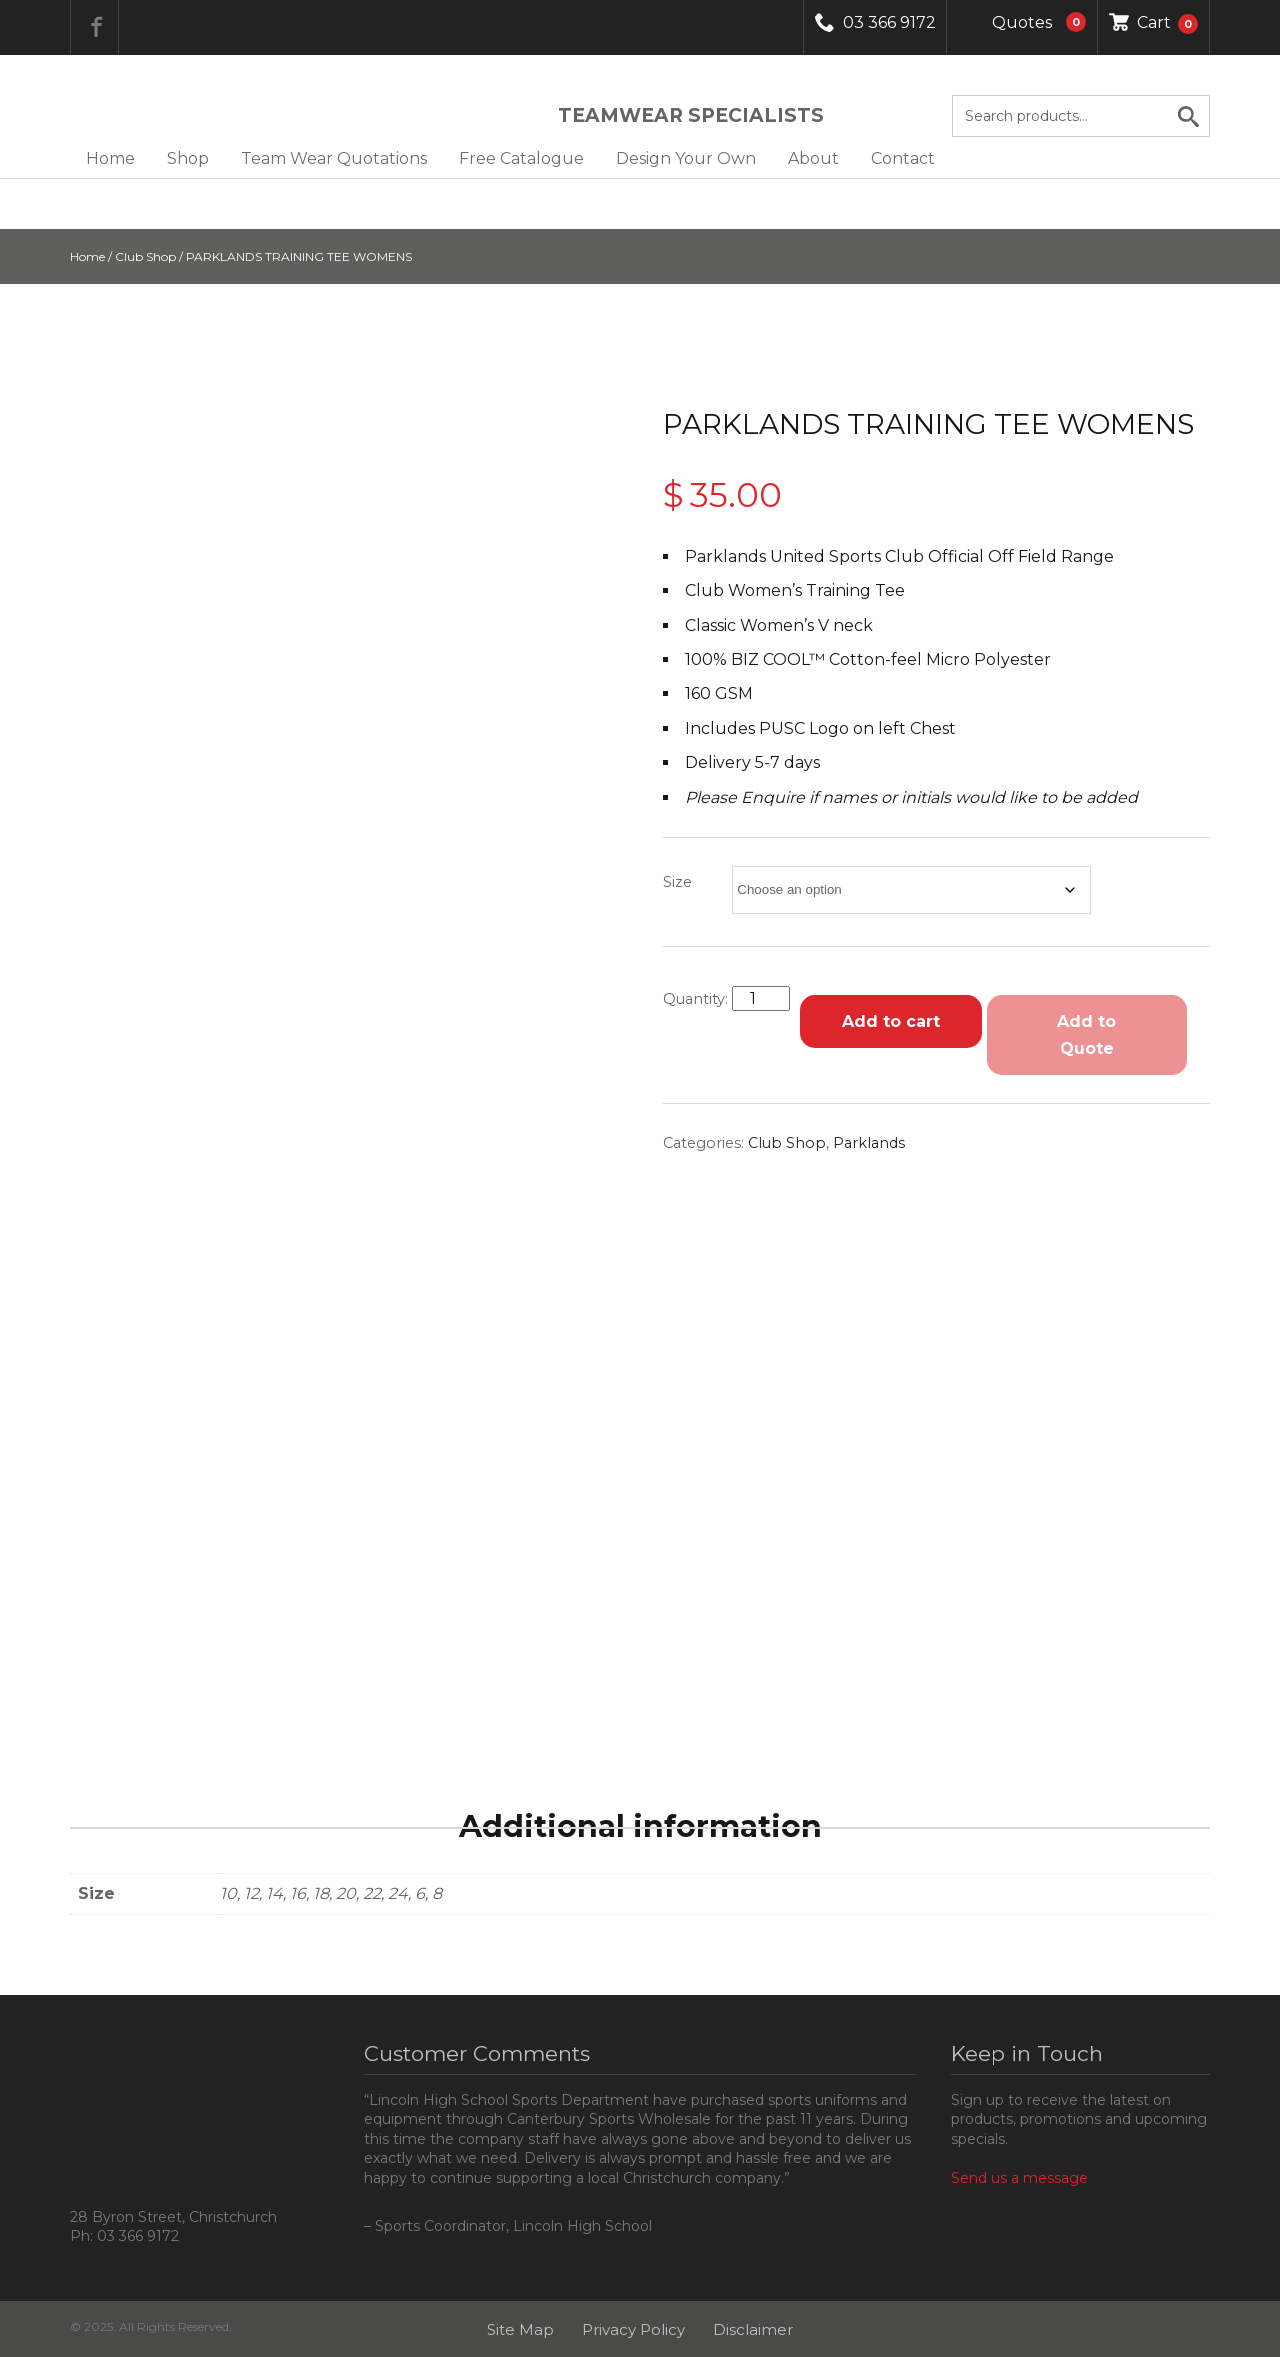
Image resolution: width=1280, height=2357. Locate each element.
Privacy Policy (633, 2329)
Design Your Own (686, 158)
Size (677, 882)
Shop (188, 158)
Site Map (520, 2329)
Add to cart (891, 1021)
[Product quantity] (761, 998)
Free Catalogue (521, 158)
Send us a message (1019, 2178)
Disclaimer (753, 2329)
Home (110, 158)
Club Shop (145, 256)
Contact (903, 158)
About (813, 158)
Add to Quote (1086, 1035)
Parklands (869, 1143)
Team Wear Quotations (334, 158)
